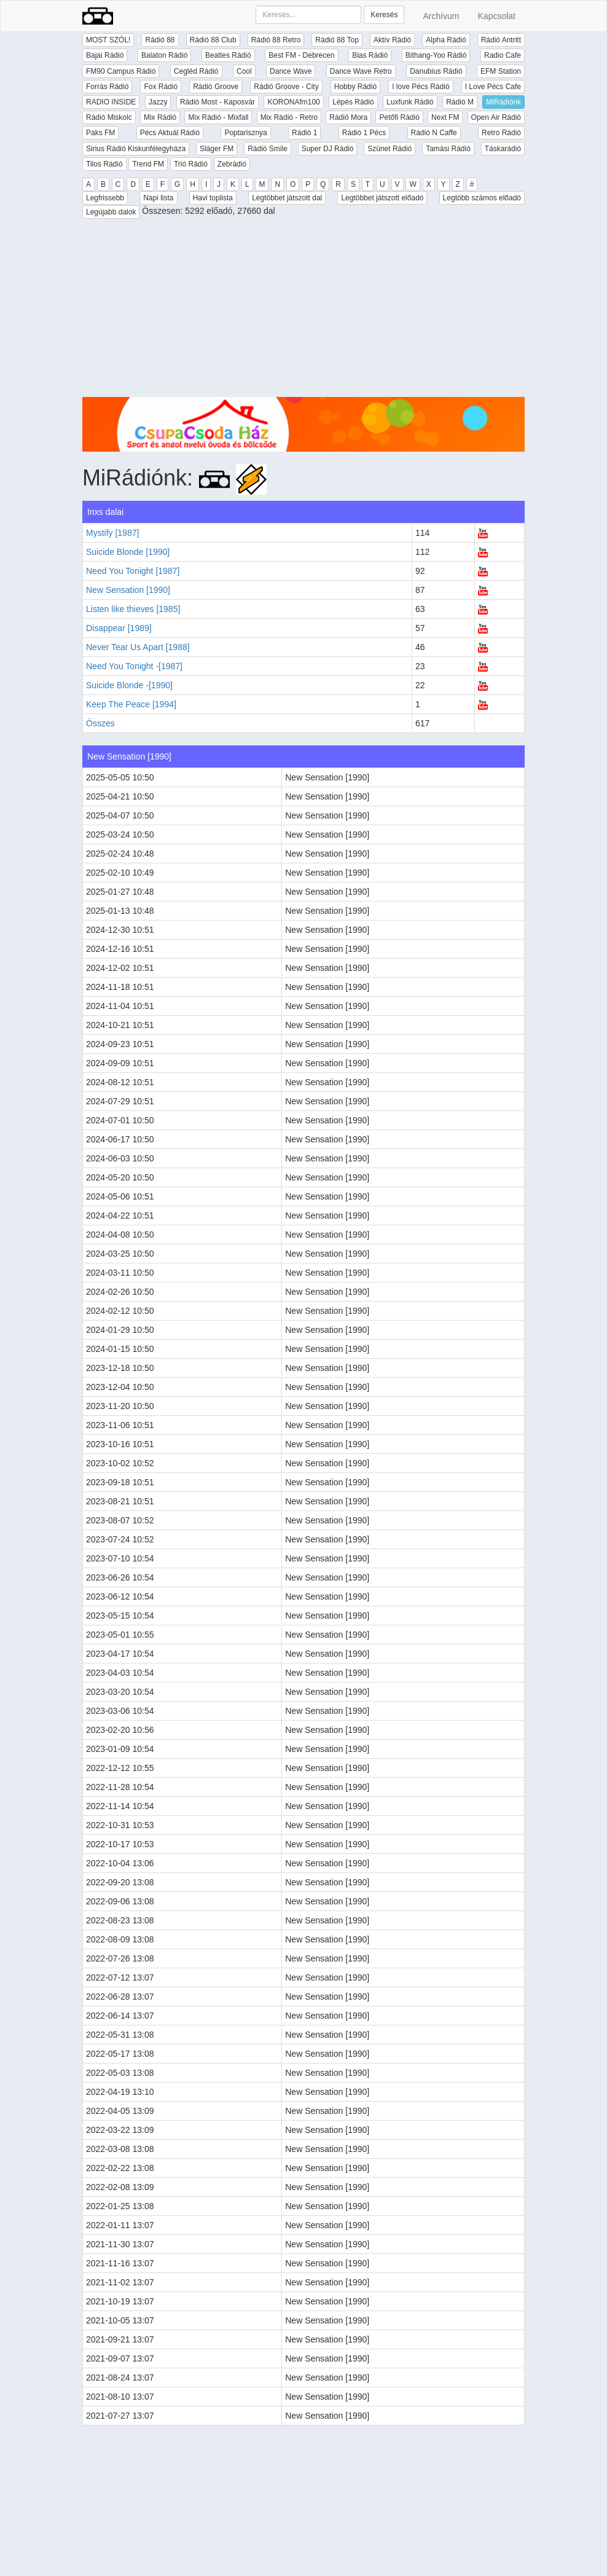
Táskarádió (503, 148)
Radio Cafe (502, 55)
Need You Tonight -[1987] (134, 666)
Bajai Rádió (104, 55)
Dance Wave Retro (361, 71)
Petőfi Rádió (399, 117)
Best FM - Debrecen (301, 55)
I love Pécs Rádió (420, 86)
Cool (244, 71)
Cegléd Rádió (196, 71)
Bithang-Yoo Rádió (436, 55)
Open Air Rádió (496, 117)
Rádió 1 (304, 132)
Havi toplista (213, 198)
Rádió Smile (268, 148)
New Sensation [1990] (128, 590)
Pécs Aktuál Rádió (170, 132)
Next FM (445, 117)
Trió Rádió (191, 164)
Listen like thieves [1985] (133, 609)
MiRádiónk (503, 102)
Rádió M (460, 102)
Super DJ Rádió (328, 148)
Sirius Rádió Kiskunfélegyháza (136, 148)
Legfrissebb (105, 198)
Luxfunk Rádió (410, 102)
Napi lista (158, 198)
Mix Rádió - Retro (289, 117)
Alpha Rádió (446, 40)
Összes (100, 723)
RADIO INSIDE (111, 102)
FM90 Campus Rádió (120, 71)
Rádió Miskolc (109, 117)
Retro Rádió (501, 132)
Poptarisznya (245, 132)
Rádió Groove (215, 86)
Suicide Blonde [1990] (128, 552)
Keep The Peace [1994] (131, 704)
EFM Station (500, 71)
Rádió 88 (159, 40)
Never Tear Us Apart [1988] (138, 647)
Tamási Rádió (448, 148)
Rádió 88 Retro (276, 40)
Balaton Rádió (164, 55)
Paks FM (100, 132)
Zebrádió (231, 164)
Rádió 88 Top (337, 40)
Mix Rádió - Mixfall (218, 117)
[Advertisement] (303, 311)
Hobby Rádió (355, 86)
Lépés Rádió (353, 102)
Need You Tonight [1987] (132, 571)
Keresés (383, 14)
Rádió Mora (348, 117)
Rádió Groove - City (286, 86)
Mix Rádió (160, 117)
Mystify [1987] (112, 533)
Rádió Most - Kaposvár (217, 102)
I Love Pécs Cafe (493, 86)
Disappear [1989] (119, 628)
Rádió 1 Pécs (364, 132)
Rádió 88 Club (213, 40)
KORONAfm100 (293, 102)
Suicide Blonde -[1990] (129, 685)
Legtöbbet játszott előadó (382, 198)
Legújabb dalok (111, 212)
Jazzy (158, 102)
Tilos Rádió (104, 164)
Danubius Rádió (436, 71)
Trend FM (148, 164)
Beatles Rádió (228, 55)
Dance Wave (290, 71)
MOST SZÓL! (108, 40)
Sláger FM (216, 148)
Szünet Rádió (389, 148)
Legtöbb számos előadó (482, 198)
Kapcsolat (496, 16)
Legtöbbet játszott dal (287, 198)
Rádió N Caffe (434, 132)
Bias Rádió (370, 55)
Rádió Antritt (501, 40)
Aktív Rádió (392, 40)
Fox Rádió (161, 86)
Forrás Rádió (107, 86)
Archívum (441, 16)
